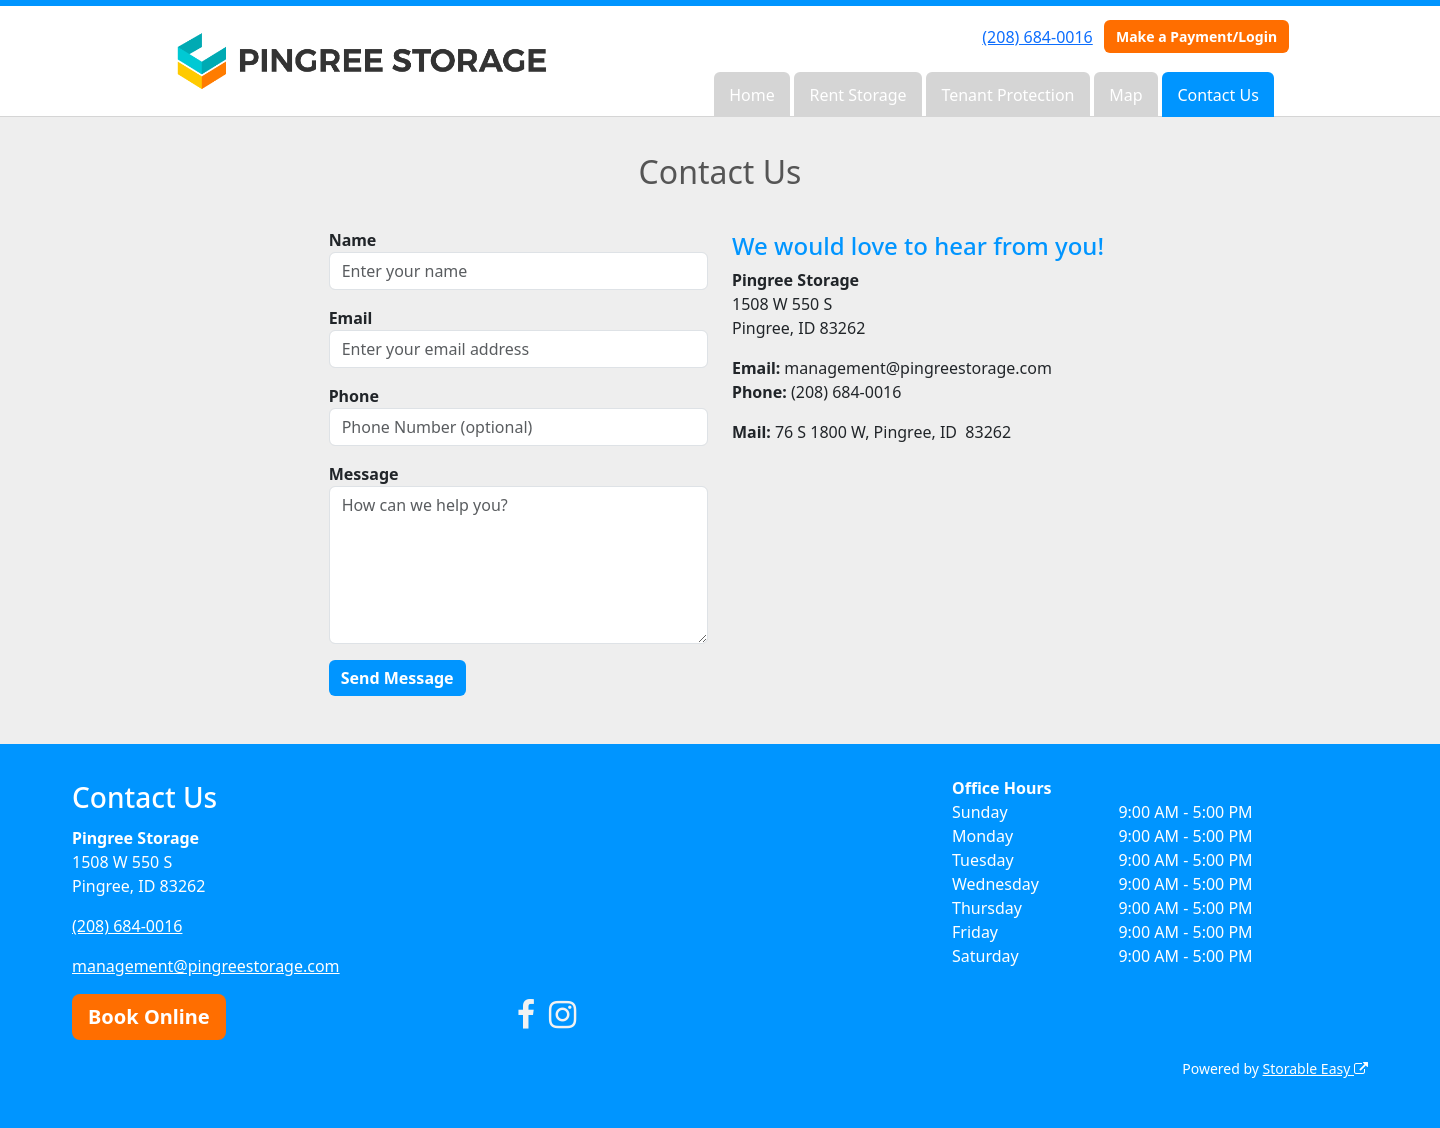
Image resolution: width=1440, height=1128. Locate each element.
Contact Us (1217, 95)
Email (351, 318)
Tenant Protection (1007, 95)
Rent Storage (857, 95)
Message (364, 474)
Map (1125, 95)
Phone (354, 396)
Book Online (149, 1016)
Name (353, 240)
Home (752, 95)
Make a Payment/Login (1196, 36)
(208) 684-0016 (1037, 37)
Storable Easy (1315, 1068)
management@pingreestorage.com (206, 966)
